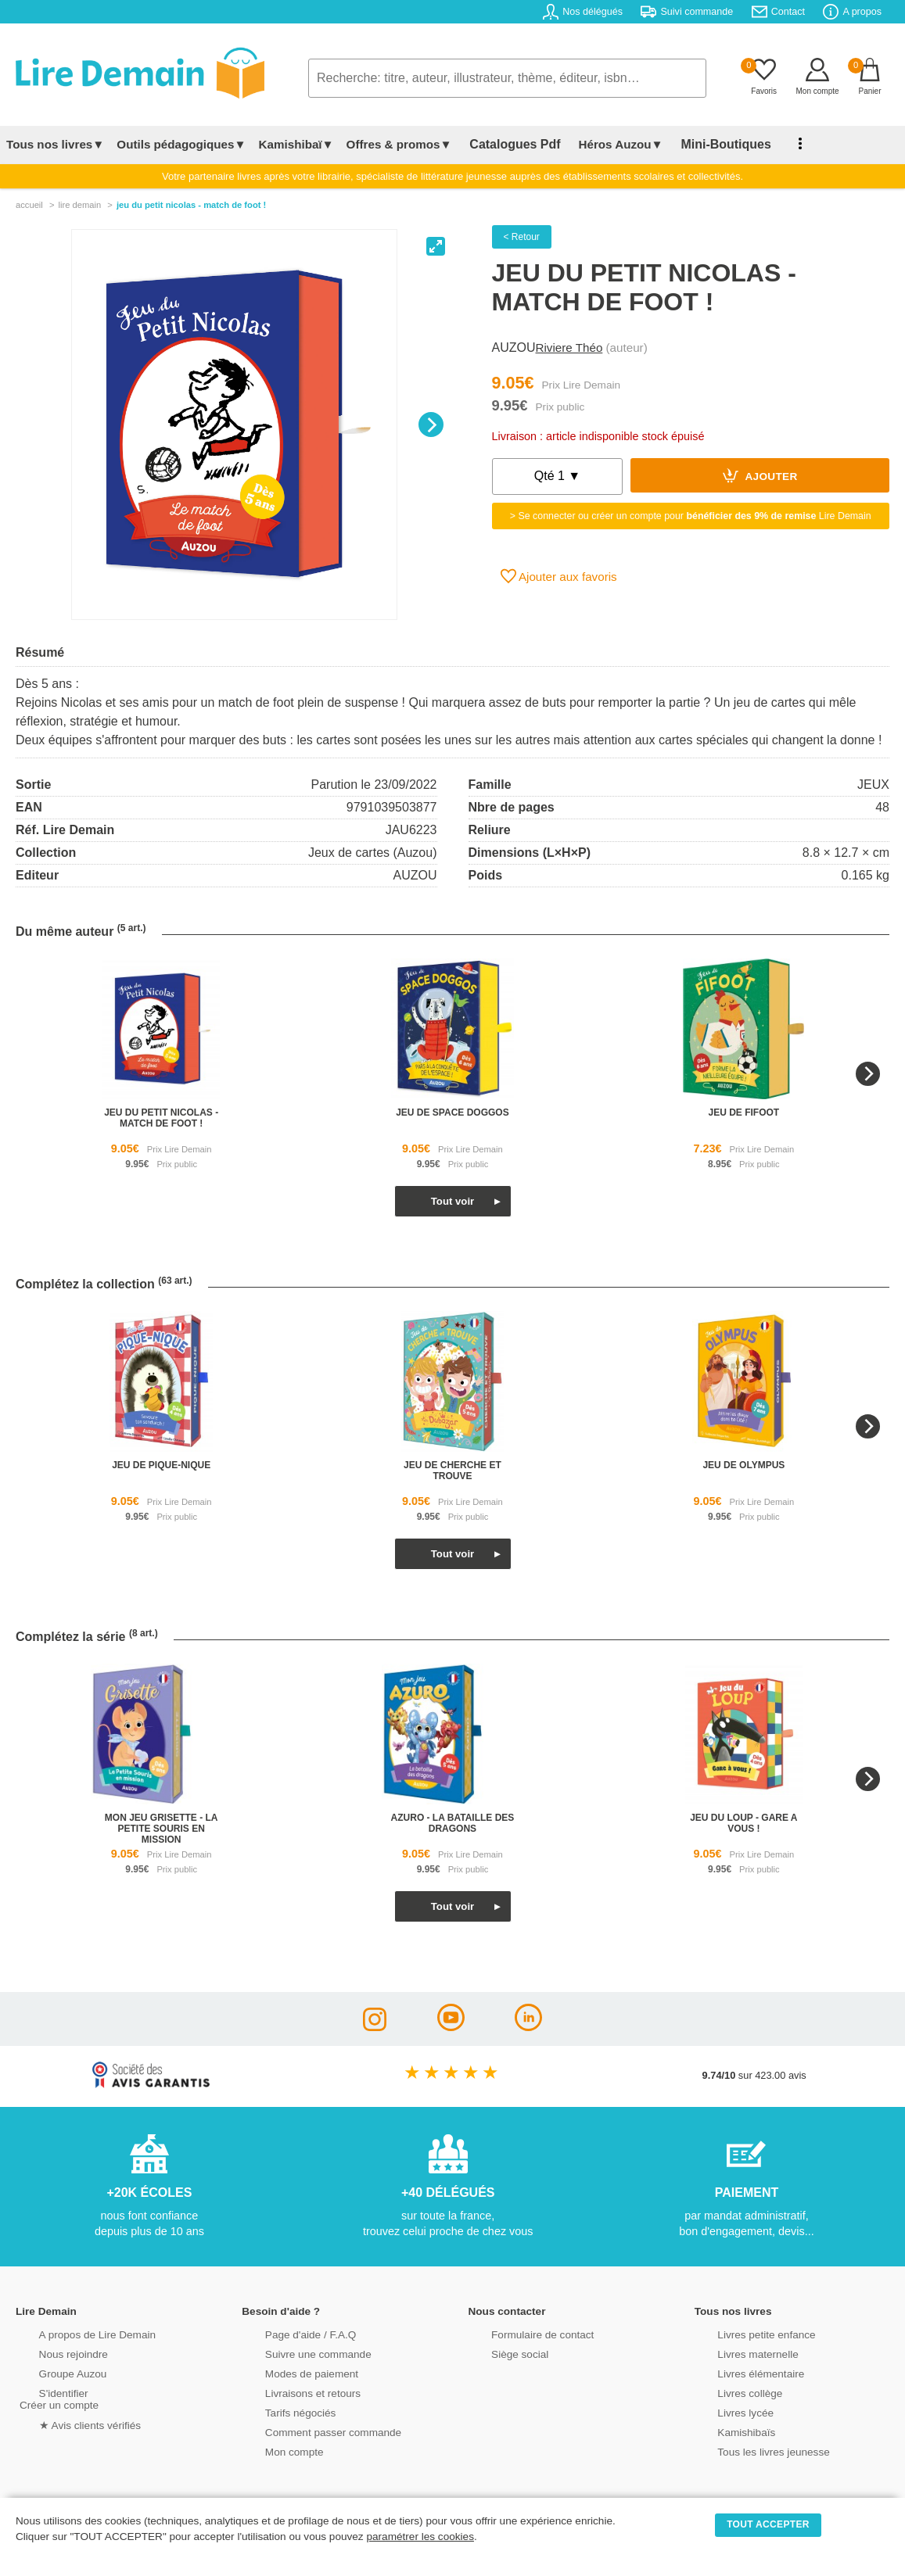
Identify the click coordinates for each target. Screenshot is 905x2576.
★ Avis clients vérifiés (68, 2423)
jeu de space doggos (452, 1112)
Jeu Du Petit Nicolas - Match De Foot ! (191, 205)
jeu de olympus (743, 1465)
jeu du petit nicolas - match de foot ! (161, 1118)
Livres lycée (725, 2411)
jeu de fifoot (744, 1112)
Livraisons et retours (291, 2392)
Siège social (499, 2353)
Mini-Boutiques (703, 144)
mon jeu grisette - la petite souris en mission (161, 1828)
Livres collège (729, 2392)
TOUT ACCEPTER (768, 2524)
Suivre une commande (296, 2353)
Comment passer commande (310, 2431)
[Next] (431, 424)
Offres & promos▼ (399, 144)
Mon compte (273, 2450)
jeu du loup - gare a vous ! (743, 1823)
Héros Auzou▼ (605, 144)
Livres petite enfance (745, 2333)
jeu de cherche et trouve (452, 1470)
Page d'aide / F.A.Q (289, 2333)
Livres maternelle (736, 2353)
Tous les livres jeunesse (751, 2450)
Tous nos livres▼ (55, 144)
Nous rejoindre (52, 2353)
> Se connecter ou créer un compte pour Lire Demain (690, 516)
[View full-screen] (435, 246)
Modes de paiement (289, 2372)
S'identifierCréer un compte (57, 2397)
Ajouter (760, 475)
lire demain (79, 205)
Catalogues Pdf (507, 144)
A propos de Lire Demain (75, 2333)
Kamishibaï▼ (296, 144)
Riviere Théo (569, 347)
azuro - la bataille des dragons (453, 1823)
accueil (29, 205)
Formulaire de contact (520, 2333)
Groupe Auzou (52, 2372)
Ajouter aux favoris (559, 576)
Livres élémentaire (740, 2372)
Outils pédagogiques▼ (181, 144)
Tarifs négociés (279, 2411)
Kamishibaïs (726, 2431)
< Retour (522, 236)
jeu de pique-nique (161, 1465)
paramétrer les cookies (420, 2536)
